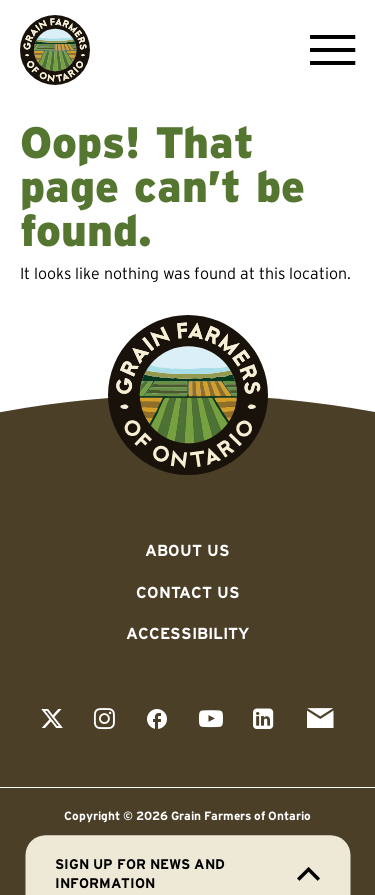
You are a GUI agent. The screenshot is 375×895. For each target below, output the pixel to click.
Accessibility (187, 633)
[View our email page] (320, 720)
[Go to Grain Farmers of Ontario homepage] (55, 50)
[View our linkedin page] (263, 720)
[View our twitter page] (52, 720)
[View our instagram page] (104, 720)
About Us (187, 550)
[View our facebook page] (157, 720)
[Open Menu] (327, 50)
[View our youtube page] (211, 720)
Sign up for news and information (187, 873)
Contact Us (188, 592)
